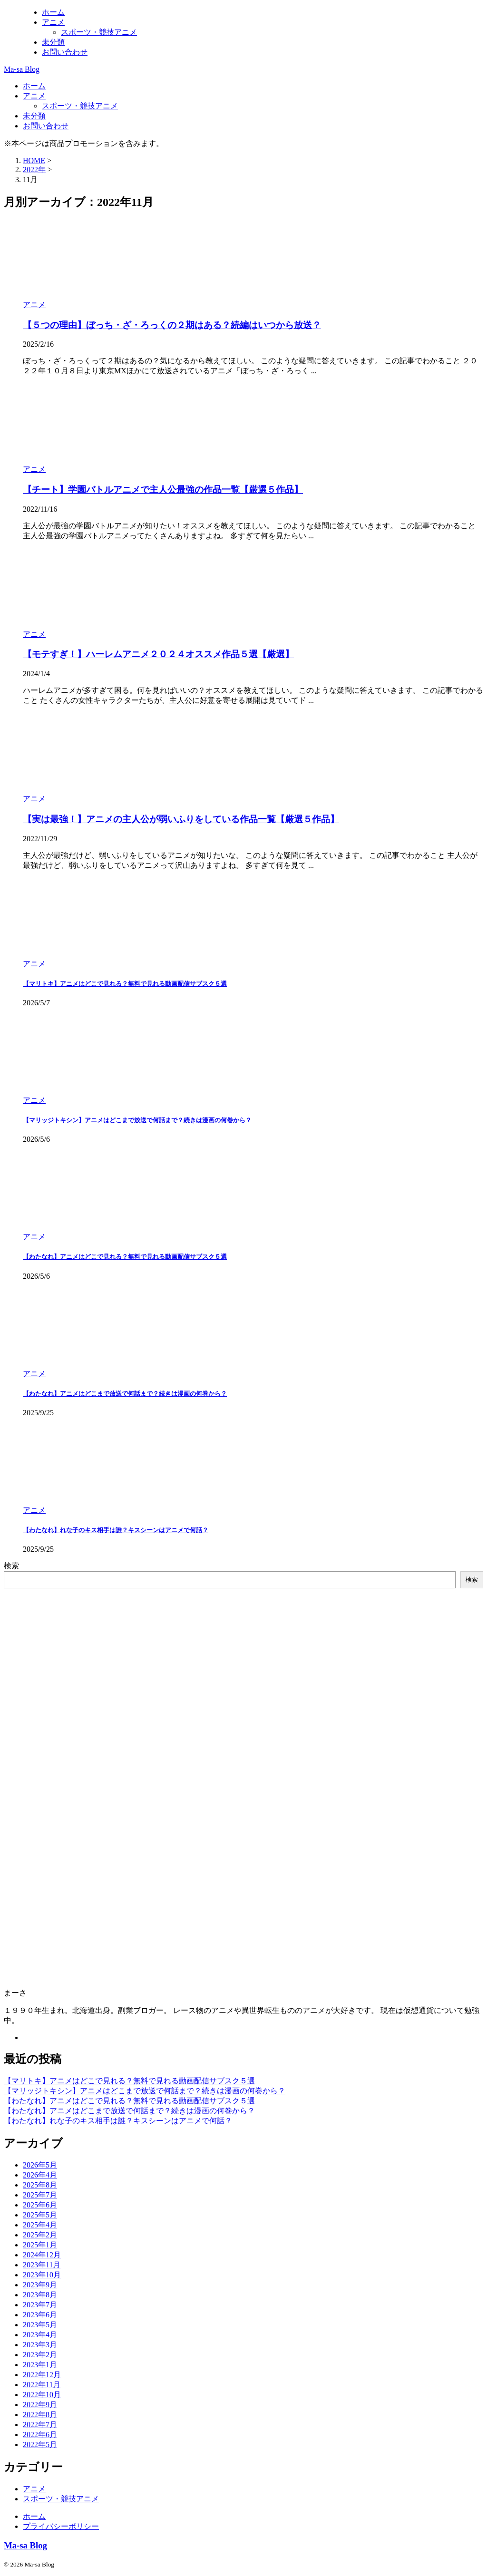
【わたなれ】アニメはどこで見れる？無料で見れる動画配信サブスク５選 (125, 1256)
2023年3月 (40, 2345)
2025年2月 (40, 2235)
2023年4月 (40, 2335)
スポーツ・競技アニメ (80, 106)
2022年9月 (40, 2405)
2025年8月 (40, 2185)
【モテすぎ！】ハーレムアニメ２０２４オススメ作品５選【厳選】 (158, 654)
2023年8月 (40, 2295)
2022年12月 (42, 2375)
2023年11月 (41, 2265)
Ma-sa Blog (21, 69)
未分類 (34, 116)
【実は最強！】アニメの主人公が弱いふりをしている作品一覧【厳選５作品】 (181, 819)
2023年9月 (40, 2285)
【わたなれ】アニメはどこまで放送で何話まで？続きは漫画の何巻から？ (125, 1393)
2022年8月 (40, 2415)
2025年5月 (40, 2215)
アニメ (34, 96)
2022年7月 (40, 2424)
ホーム (34, 86)
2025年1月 (40, 2245)
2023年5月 (40, 2325)
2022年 (34, 169)
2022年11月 (41, 2385)
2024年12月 (42, 2255)
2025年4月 (40, 2225)
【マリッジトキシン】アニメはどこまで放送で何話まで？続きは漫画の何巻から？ (137, 1120)
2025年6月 (40, 2205)
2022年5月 (40, 2444)
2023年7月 (40, 2305)
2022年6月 (40, 2434)
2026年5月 (40, 2165)
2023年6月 (40, 2315)
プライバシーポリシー (61, 2526)
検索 (11, 1566)
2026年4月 (40, 2175)
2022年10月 (42, 2395)
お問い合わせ (45, 126)
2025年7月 (40, 2195)
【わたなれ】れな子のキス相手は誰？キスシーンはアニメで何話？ (115, 1530)
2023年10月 (42, 2275)
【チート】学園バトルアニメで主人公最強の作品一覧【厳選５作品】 (163, 490)
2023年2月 (40, 2355)
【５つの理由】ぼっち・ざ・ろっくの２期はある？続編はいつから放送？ (172, 325)
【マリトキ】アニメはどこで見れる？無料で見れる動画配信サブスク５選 (125, 983)
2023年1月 (40, 2365)
